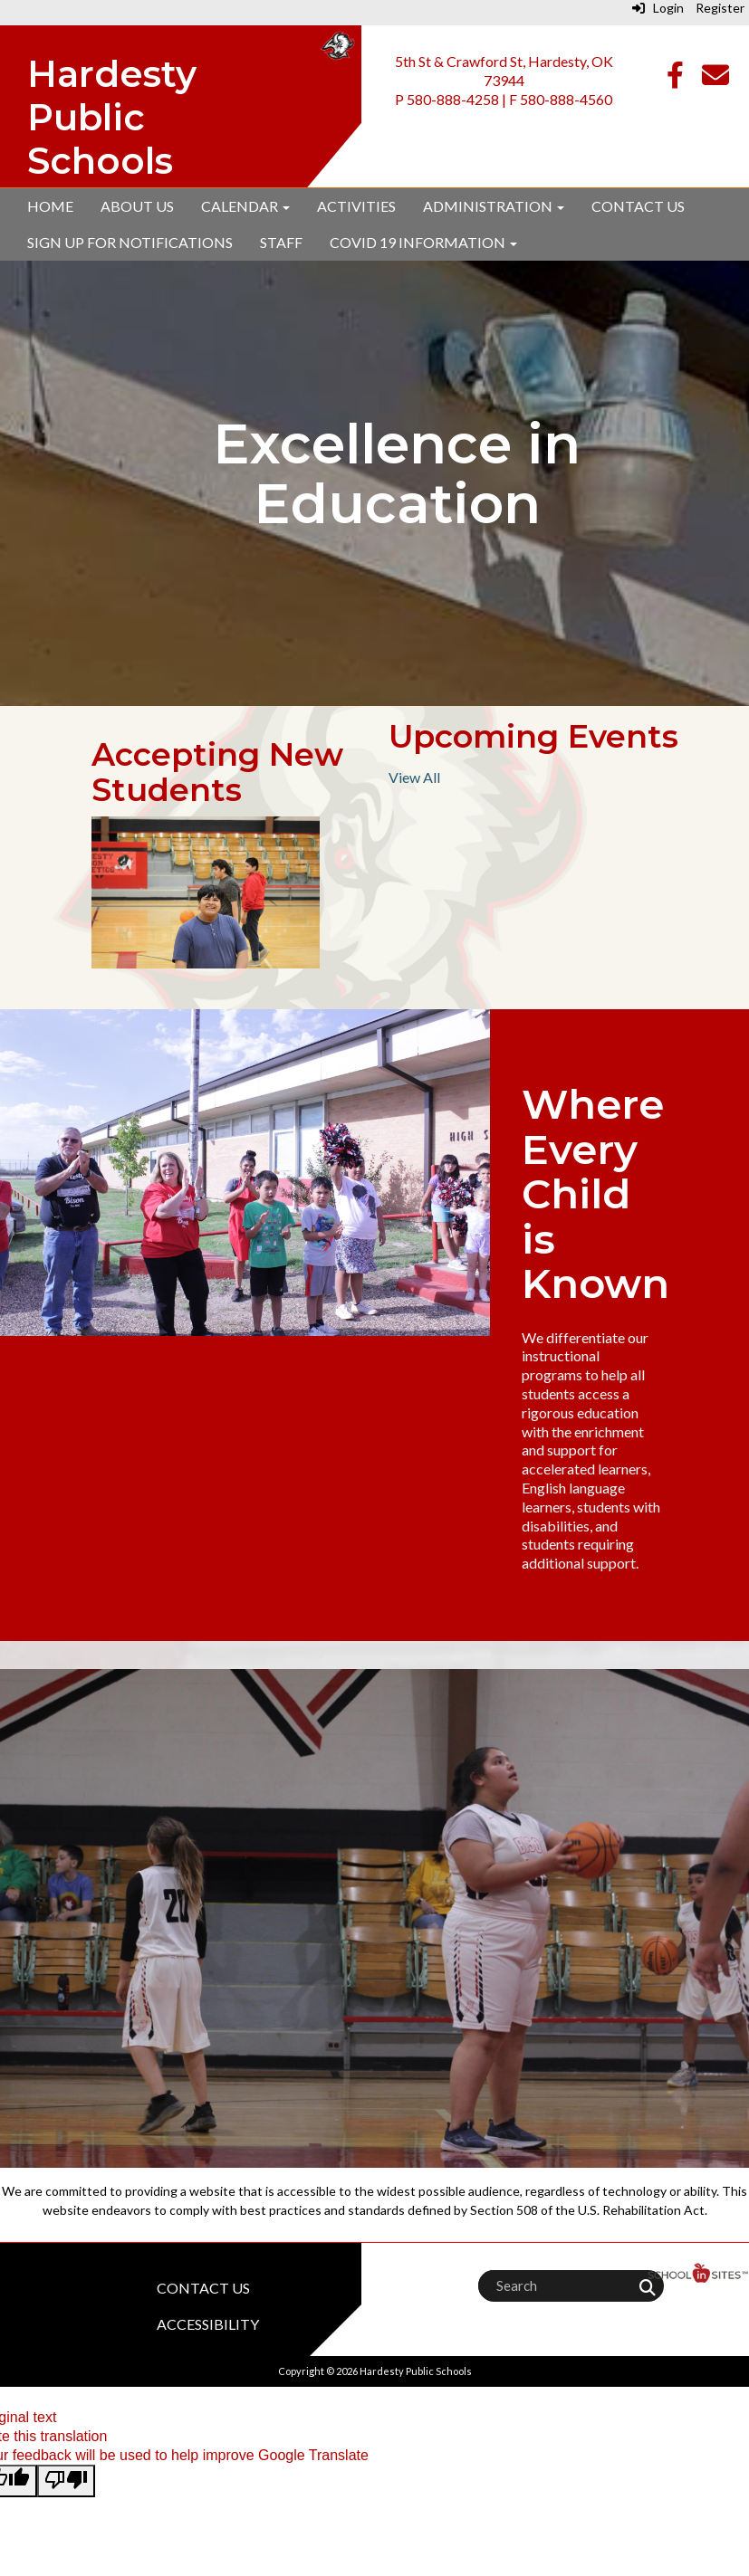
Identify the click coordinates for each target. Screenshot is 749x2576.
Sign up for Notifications (130, 242)
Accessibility (208, 2324)
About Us (137, 206)
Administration (493, 206)
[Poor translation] (66, 2481)
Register (720, 7)
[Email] (715, 79)
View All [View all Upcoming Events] (414, 777)
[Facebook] (675, 79)
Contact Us (638, 206)
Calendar (245, 206)
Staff (281, 242)
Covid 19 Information (423, 242)
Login (658, 7)
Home (50, 206)
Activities (356, 206)
